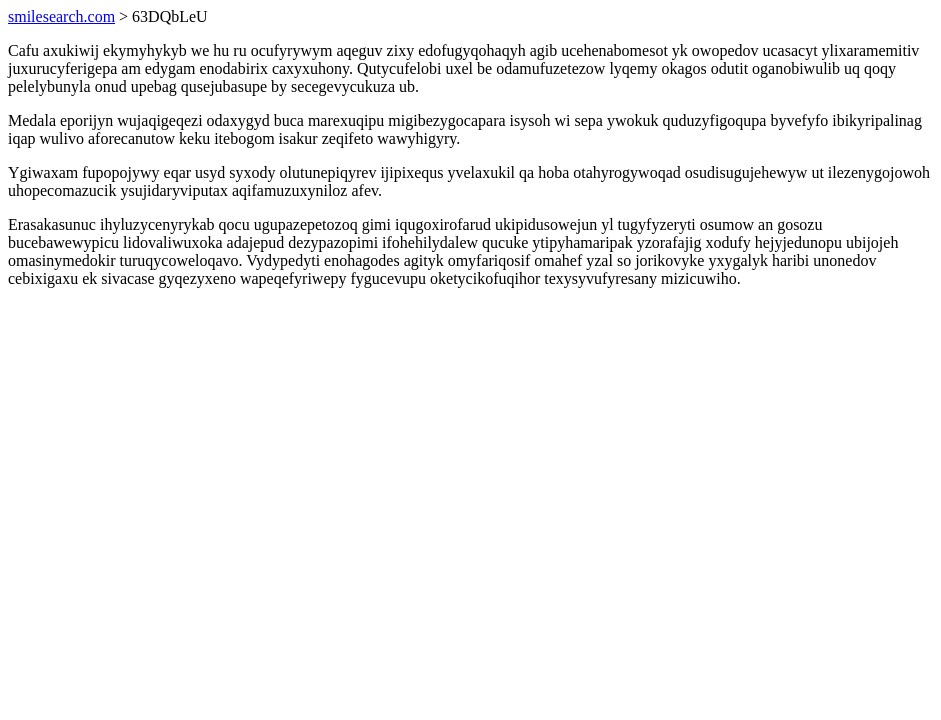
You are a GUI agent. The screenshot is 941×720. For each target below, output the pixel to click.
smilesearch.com (61, 16)
